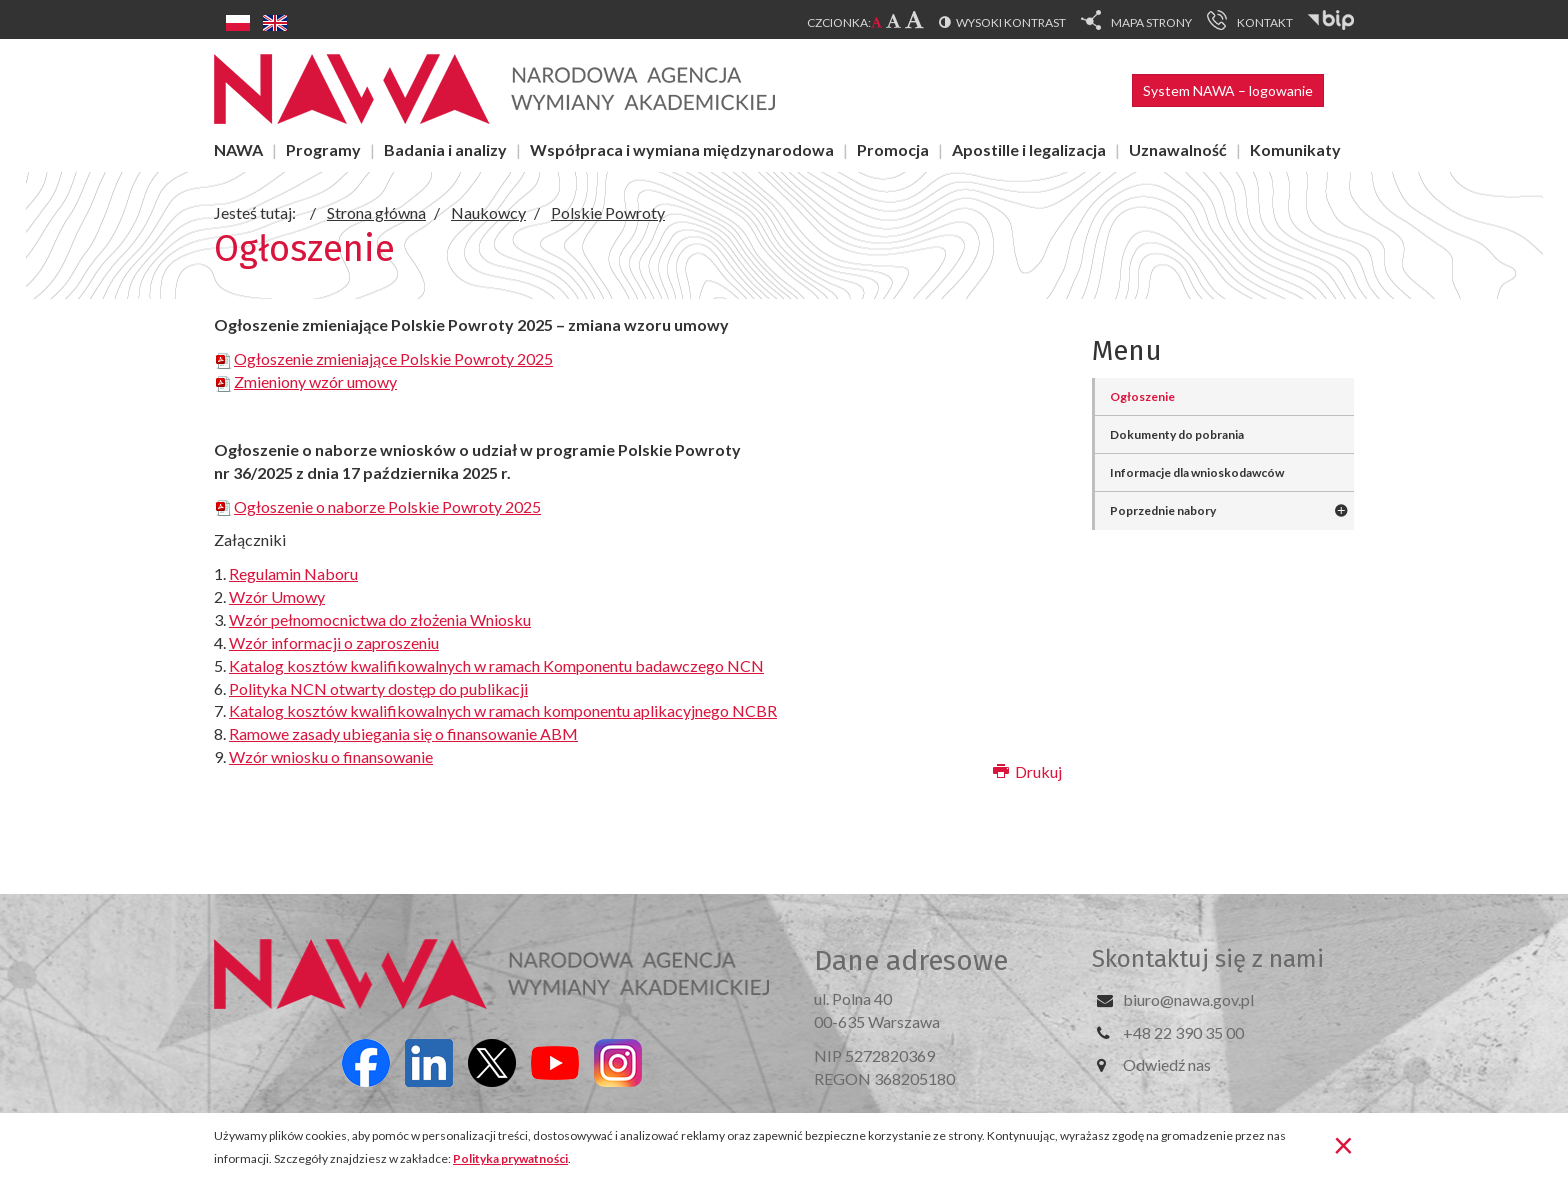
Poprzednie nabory (1163, 510)
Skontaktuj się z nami (1208, 959)
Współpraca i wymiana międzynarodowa (682, 149)
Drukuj (1027, 771)
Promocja (893, 149)
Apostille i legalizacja (1029, 149)
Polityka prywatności (510, 1158)
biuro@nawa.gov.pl (1188, 999)
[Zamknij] (1343, 1144)
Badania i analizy (445, 149)
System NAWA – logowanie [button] (1228, 90)
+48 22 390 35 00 (1183, 1032)
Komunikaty (1295, 149)
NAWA (238, 149)
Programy (323, 149)
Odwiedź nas (1167, 1064)
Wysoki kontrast (1011, 22)
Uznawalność (1178, 149)
